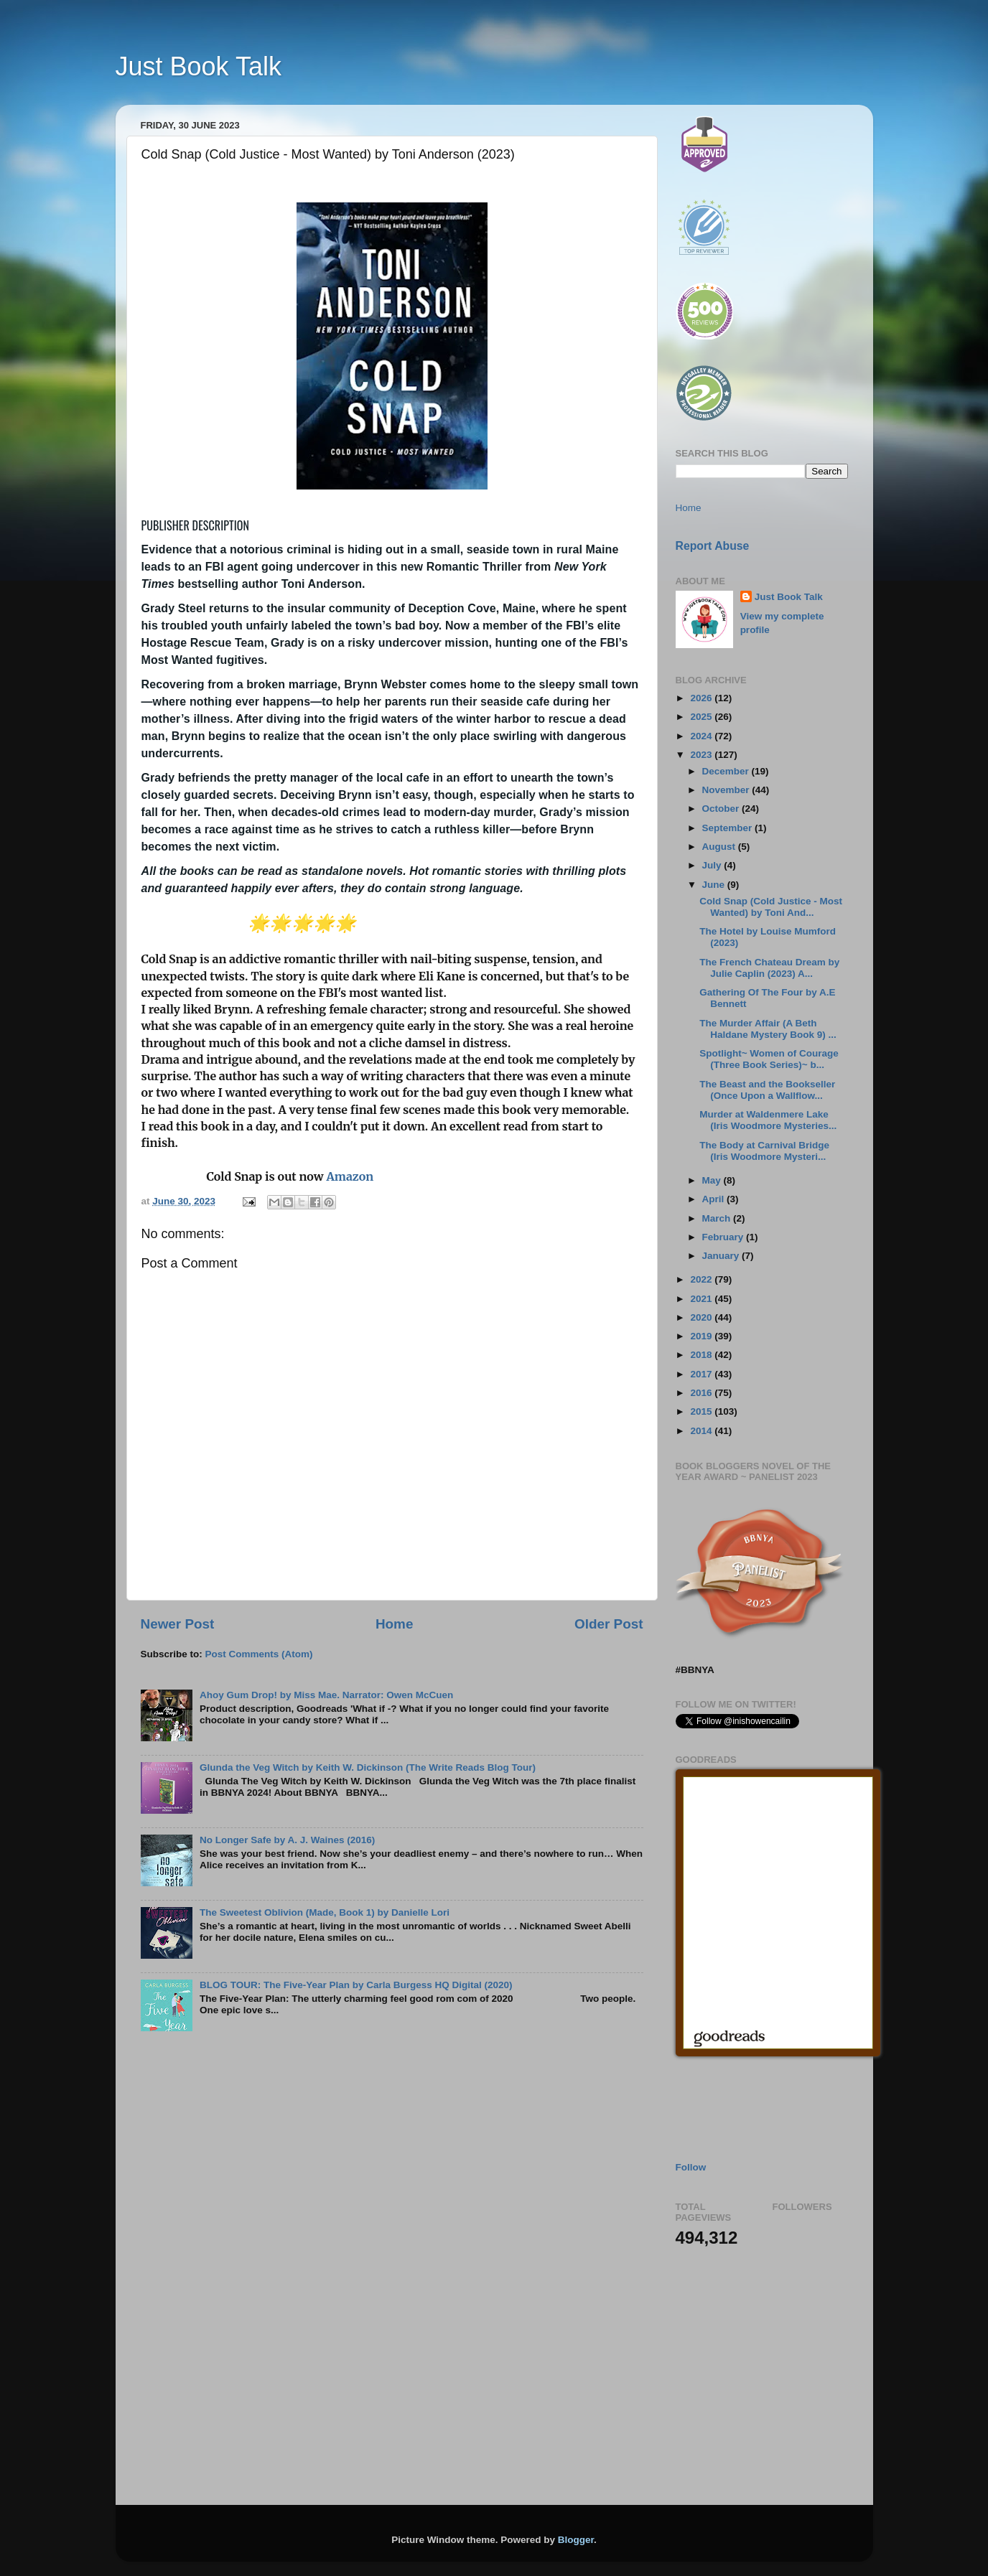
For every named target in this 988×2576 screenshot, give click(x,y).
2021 (702, 1298)
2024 (702, 736)
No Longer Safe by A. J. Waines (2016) (287, 1840)
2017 (702, 1374)
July (713, 865)
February (724, 1237)
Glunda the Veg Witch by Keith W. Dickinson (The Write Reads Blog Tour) (368, 1767)
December (727, 771)
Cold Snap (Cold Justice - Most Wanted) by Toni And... (770, 907)
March (718, 1218)
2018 (702, 1354)
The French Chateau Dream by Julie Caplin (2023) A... (769, 968)
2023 (702, 754)
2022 (702, 1279)
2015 (702, 1411)
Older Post (608, 1623)
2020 (702, 1317)
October (722, 808)
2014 (702, 1430)
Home (394, 1623)
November (727, 789)
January (722, 1255)
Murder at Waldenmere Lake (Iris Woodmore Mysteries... (767, 1120)
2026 (702, 698)
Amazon (349, 1176)
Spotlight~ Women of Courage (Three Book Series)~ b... (769, 1059)
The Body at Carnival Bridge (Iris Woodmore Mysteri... (764, 1151)
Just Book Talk (198, 66)
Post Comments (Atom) (259, 1654)
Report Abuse (713, 546)
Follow (691, 2167)
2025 (702, 716)
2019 (702, 1336)
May (713, 1180)
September (728, 828)
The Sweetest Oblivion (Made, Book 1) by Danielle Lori (324, 1912)
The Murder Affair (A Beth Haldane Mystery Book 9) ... (767, 1029)
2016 (702, 1392)
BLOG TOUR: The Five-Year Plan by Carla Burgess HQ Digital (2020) (356, 1985)
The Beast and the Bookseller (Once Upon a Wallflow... (767, 1090)
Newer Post (178, 1623)
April (714, 1199)
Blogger (576, 2539)
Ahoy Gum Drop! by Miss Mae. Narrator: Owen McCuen (326, 1695)
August (720, 846)
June (714, 884)
